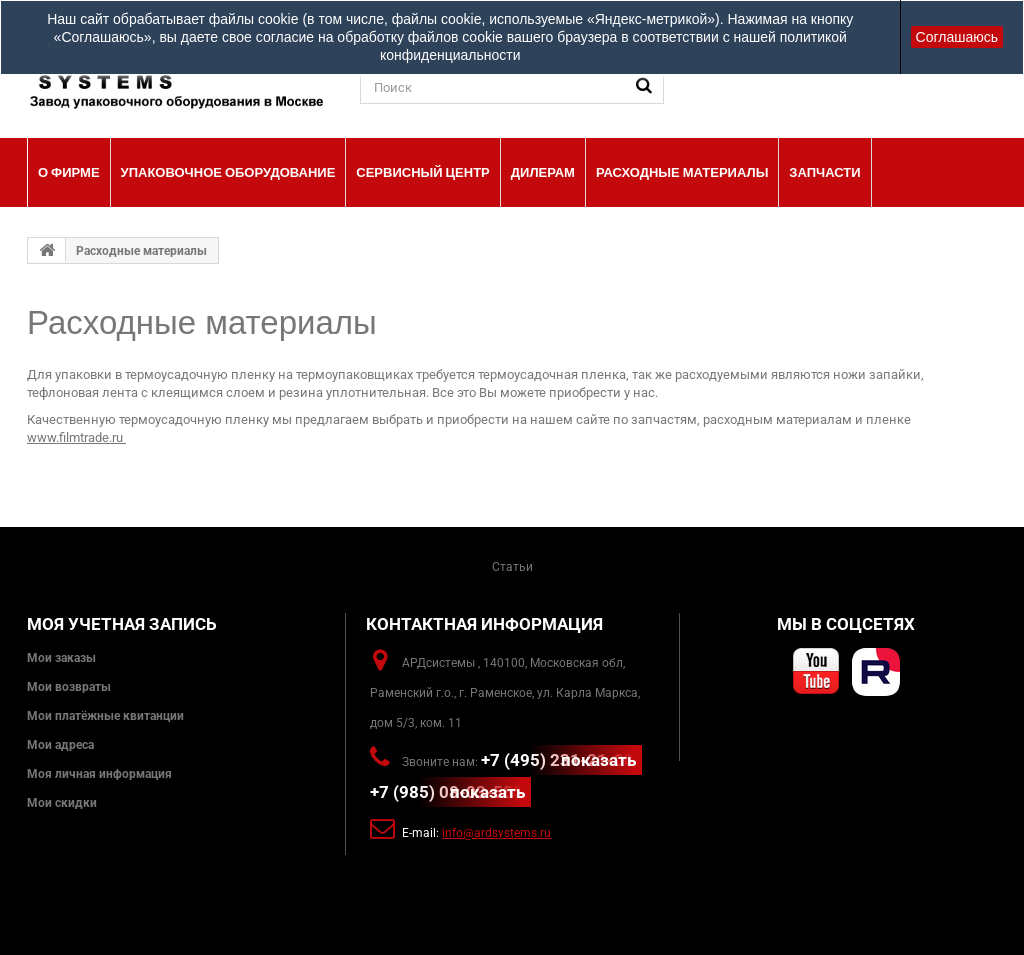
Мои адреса (60, 745)
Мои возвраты (69, 687)
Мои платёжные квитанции (105, 716)
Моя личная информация (99, 774)
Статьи (512, 567)
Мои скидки (62, 803)
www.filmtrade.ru (75, 437)
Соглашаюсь (957, 37)
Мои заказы (61, 658)
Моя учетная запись (122, 624)
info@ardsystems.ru (496, 833)
